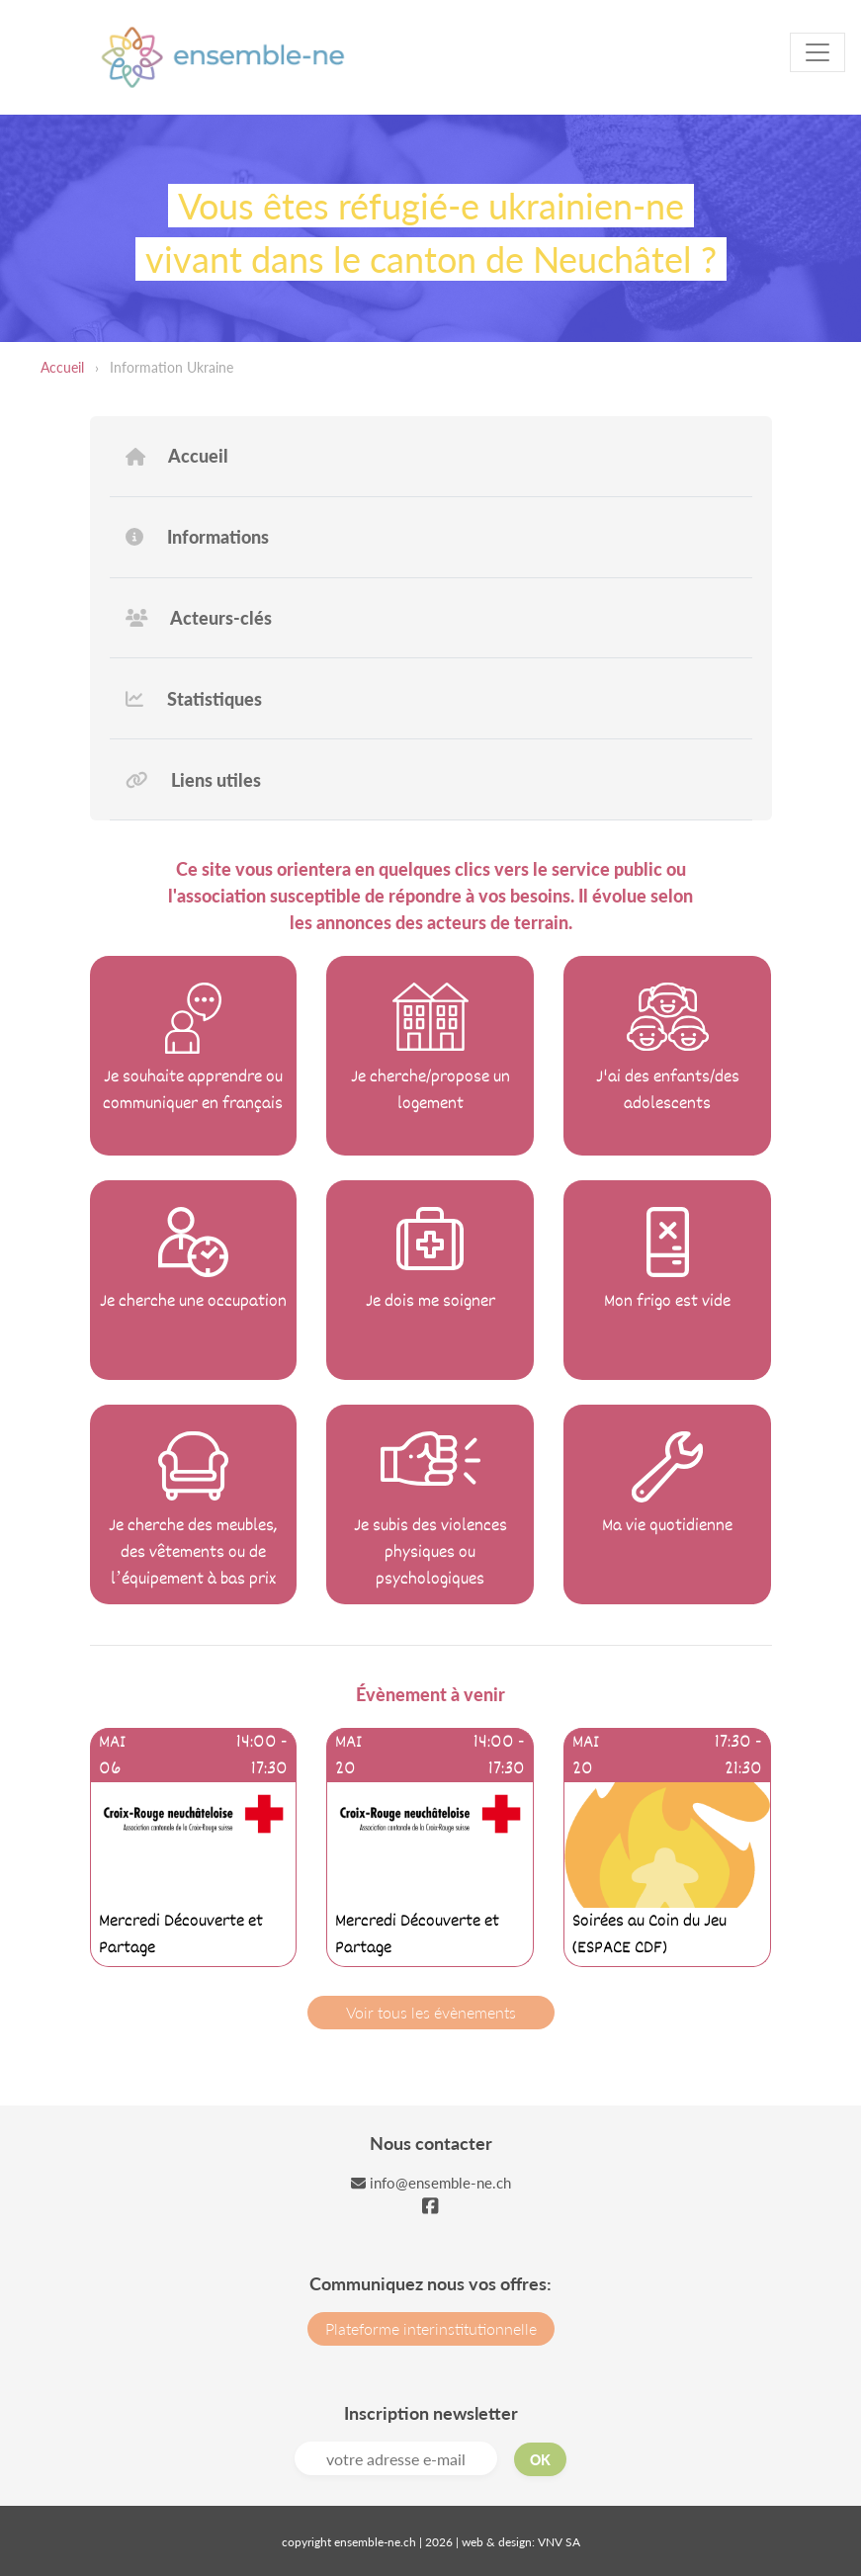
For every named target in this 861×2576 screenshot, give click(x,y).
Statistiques (194, 699)
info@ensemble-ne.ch (431, 2182)
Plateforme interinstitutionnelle (431, 2328)
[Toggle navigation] (817, 52)
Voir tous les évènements (431, 2012)
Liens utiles (194, 780)
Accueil (62, 367)
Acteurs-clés (199, 618)
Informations (197, 537)
